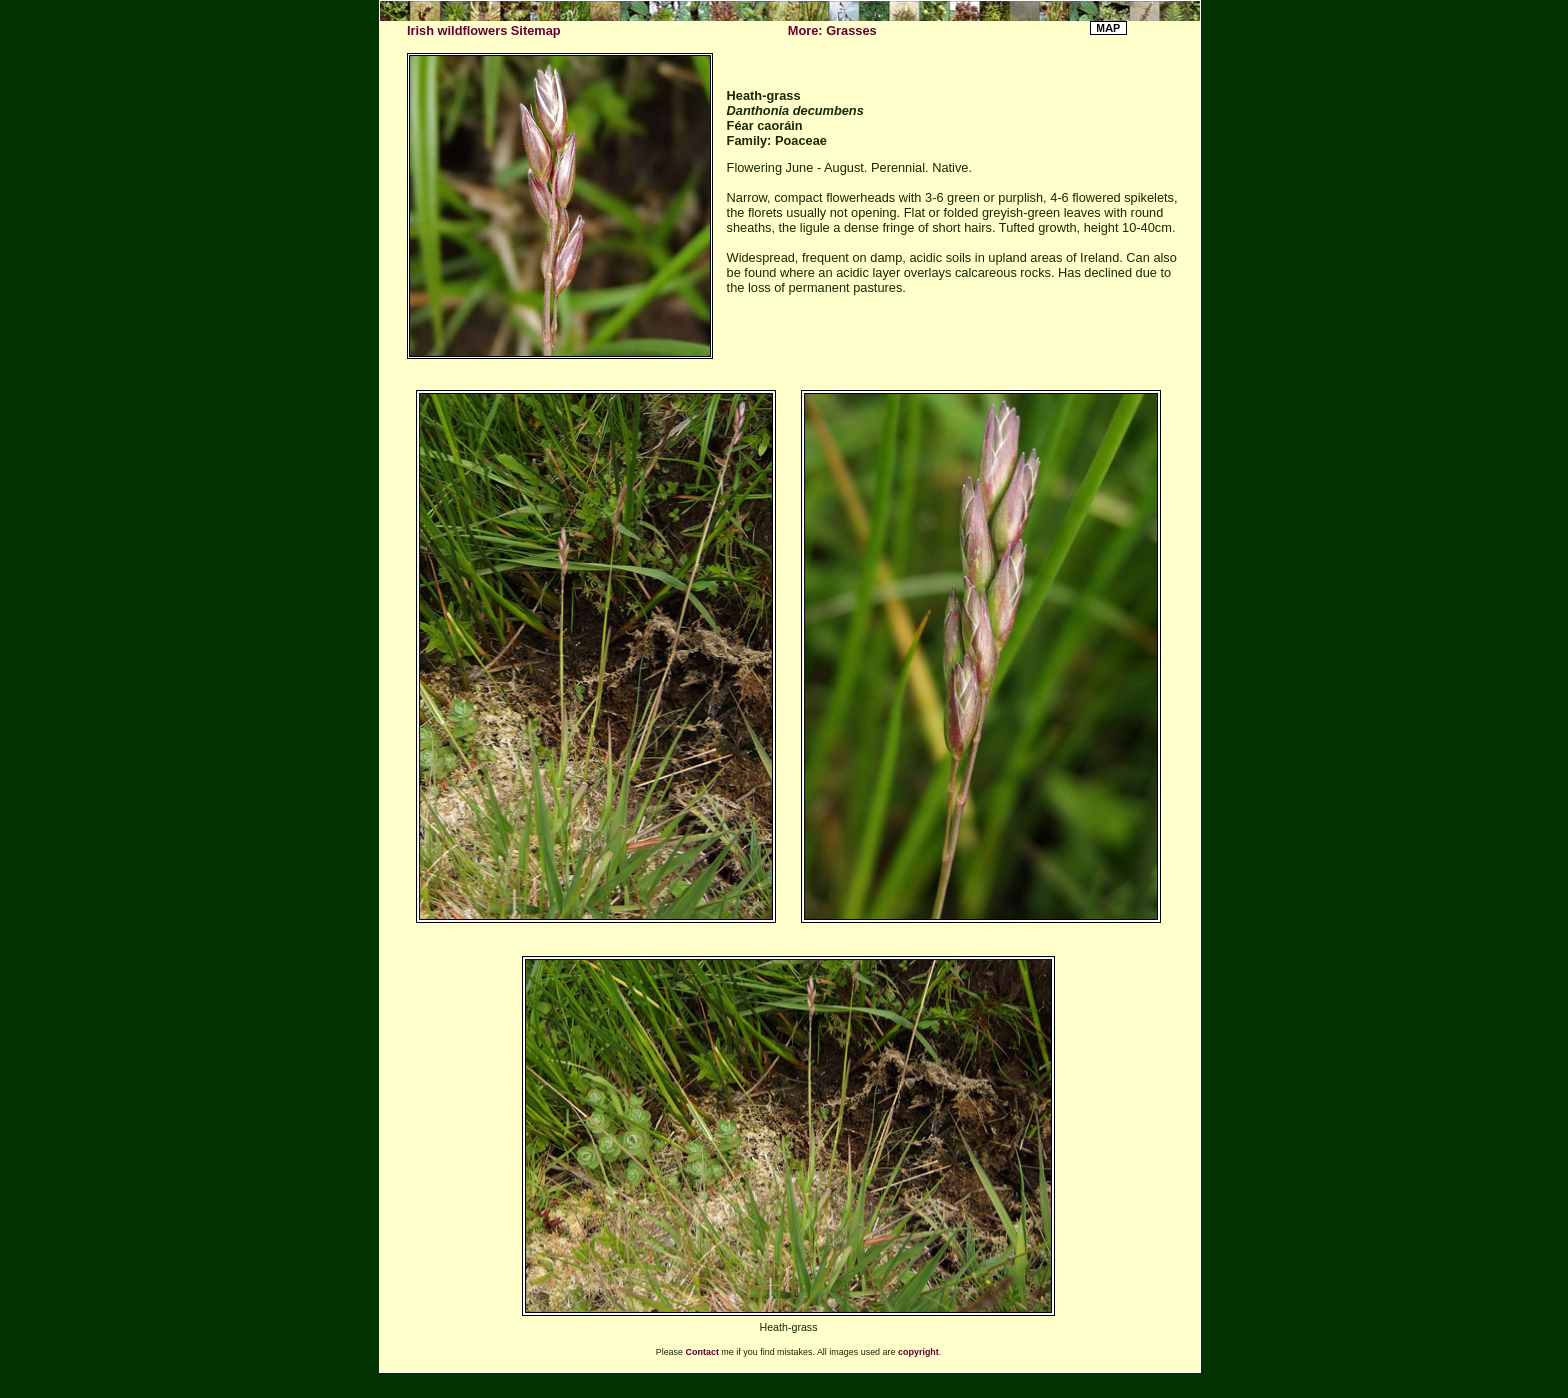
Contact (702, 1352)
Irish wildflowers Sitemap (484, 30)
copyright (918, 1352)
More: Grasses (832, 30)
